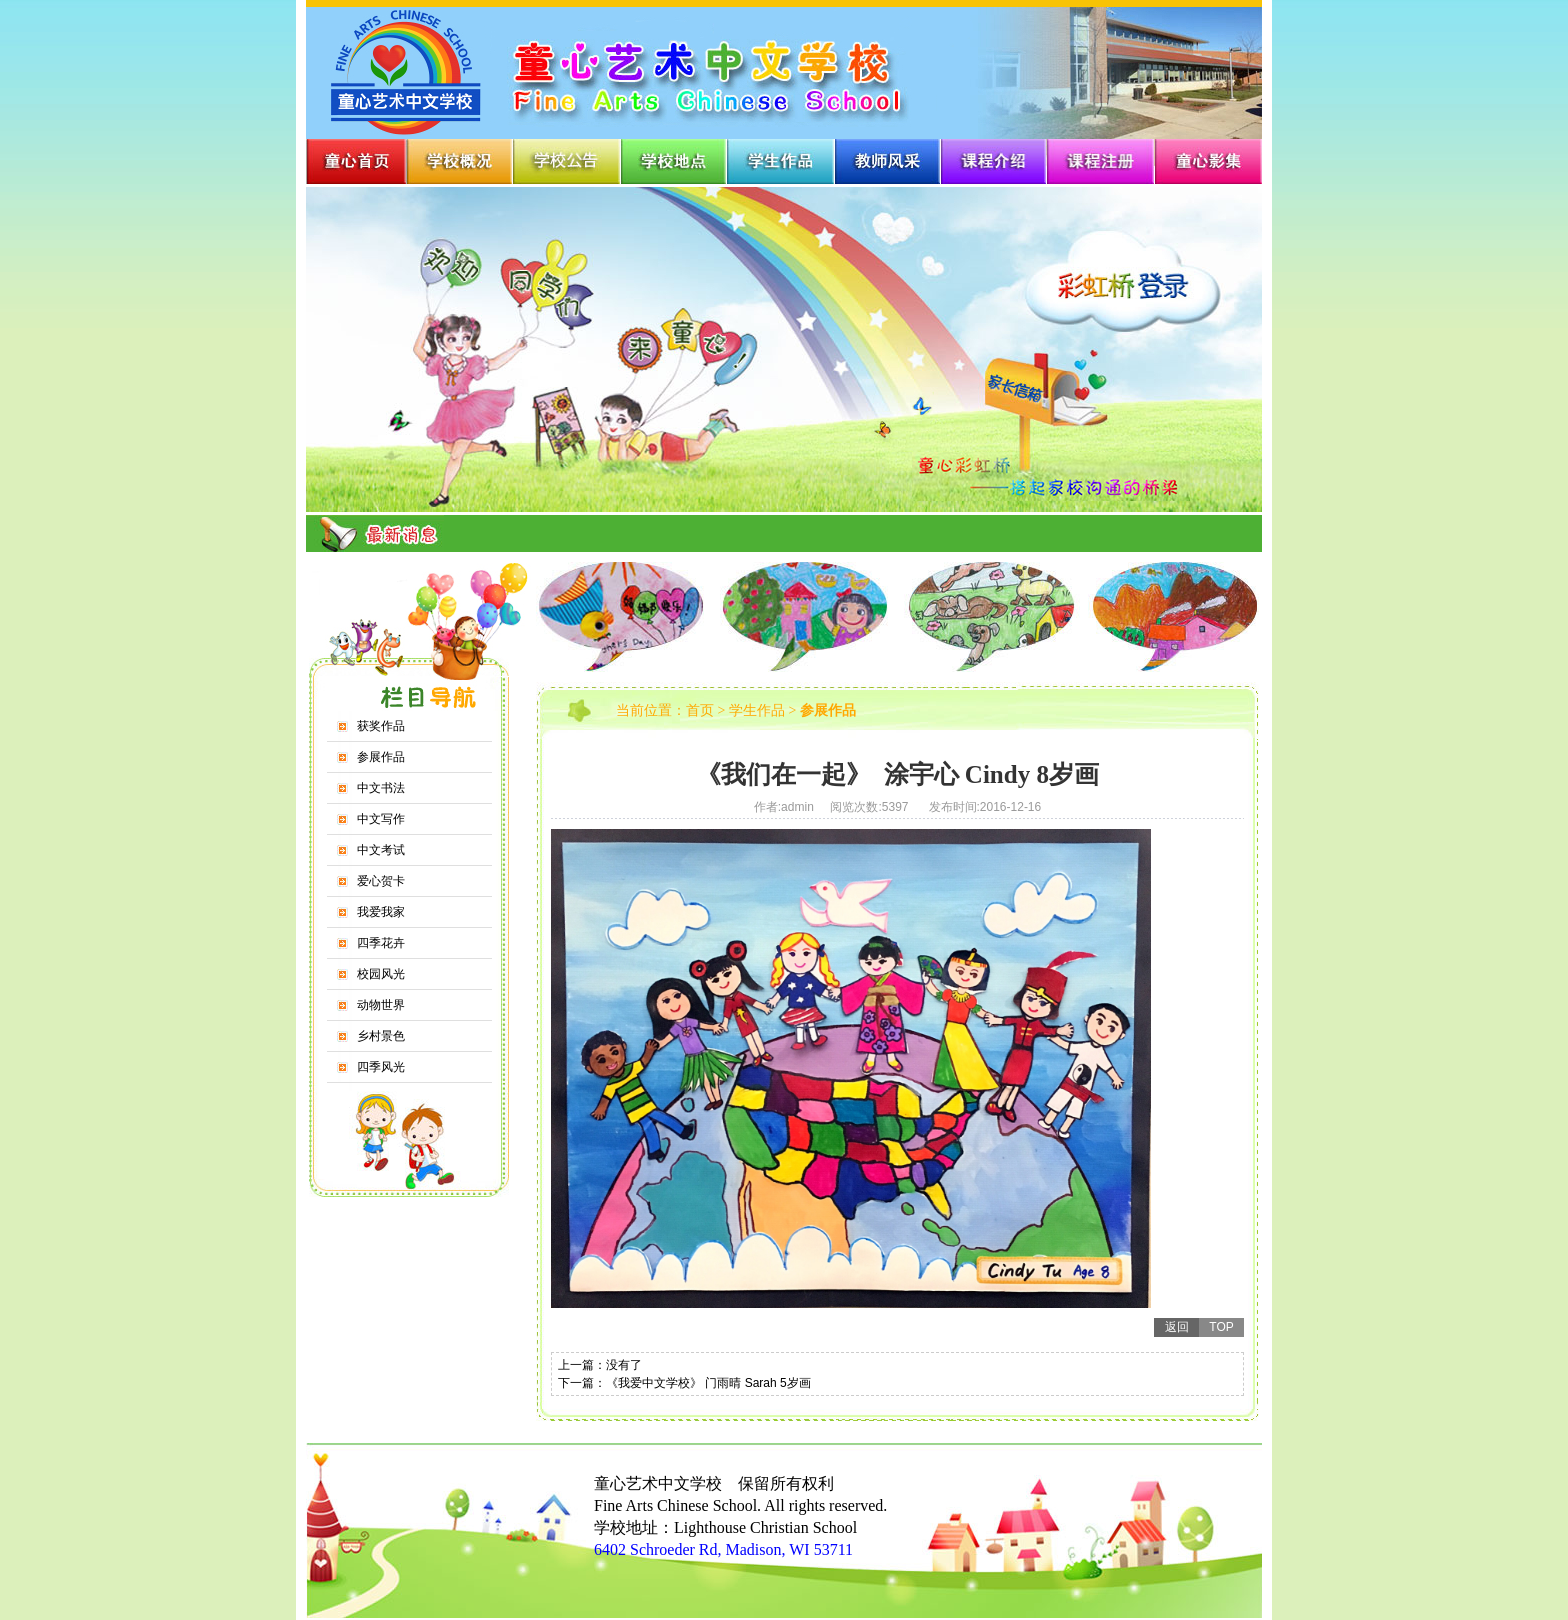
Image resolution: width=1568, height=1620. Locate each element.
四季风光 (381, 1067)
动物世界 (381, 1005)
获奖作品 (381, 726)
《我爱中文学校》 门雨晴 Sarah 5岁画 (708, 1383)
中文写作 (381, 819)
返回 (1177, 1327)
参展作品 (381, 757)
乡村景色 (381, 1036)
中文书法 (381, 788)
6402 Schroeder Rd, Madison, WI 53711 (723, 1549)
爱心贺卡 (381, 881)
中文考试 (381, 850)
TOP (1221, 1327)
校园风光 (381, 974)
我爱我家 (381, 912)
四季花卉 (381, 943)
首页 (700, 710)
